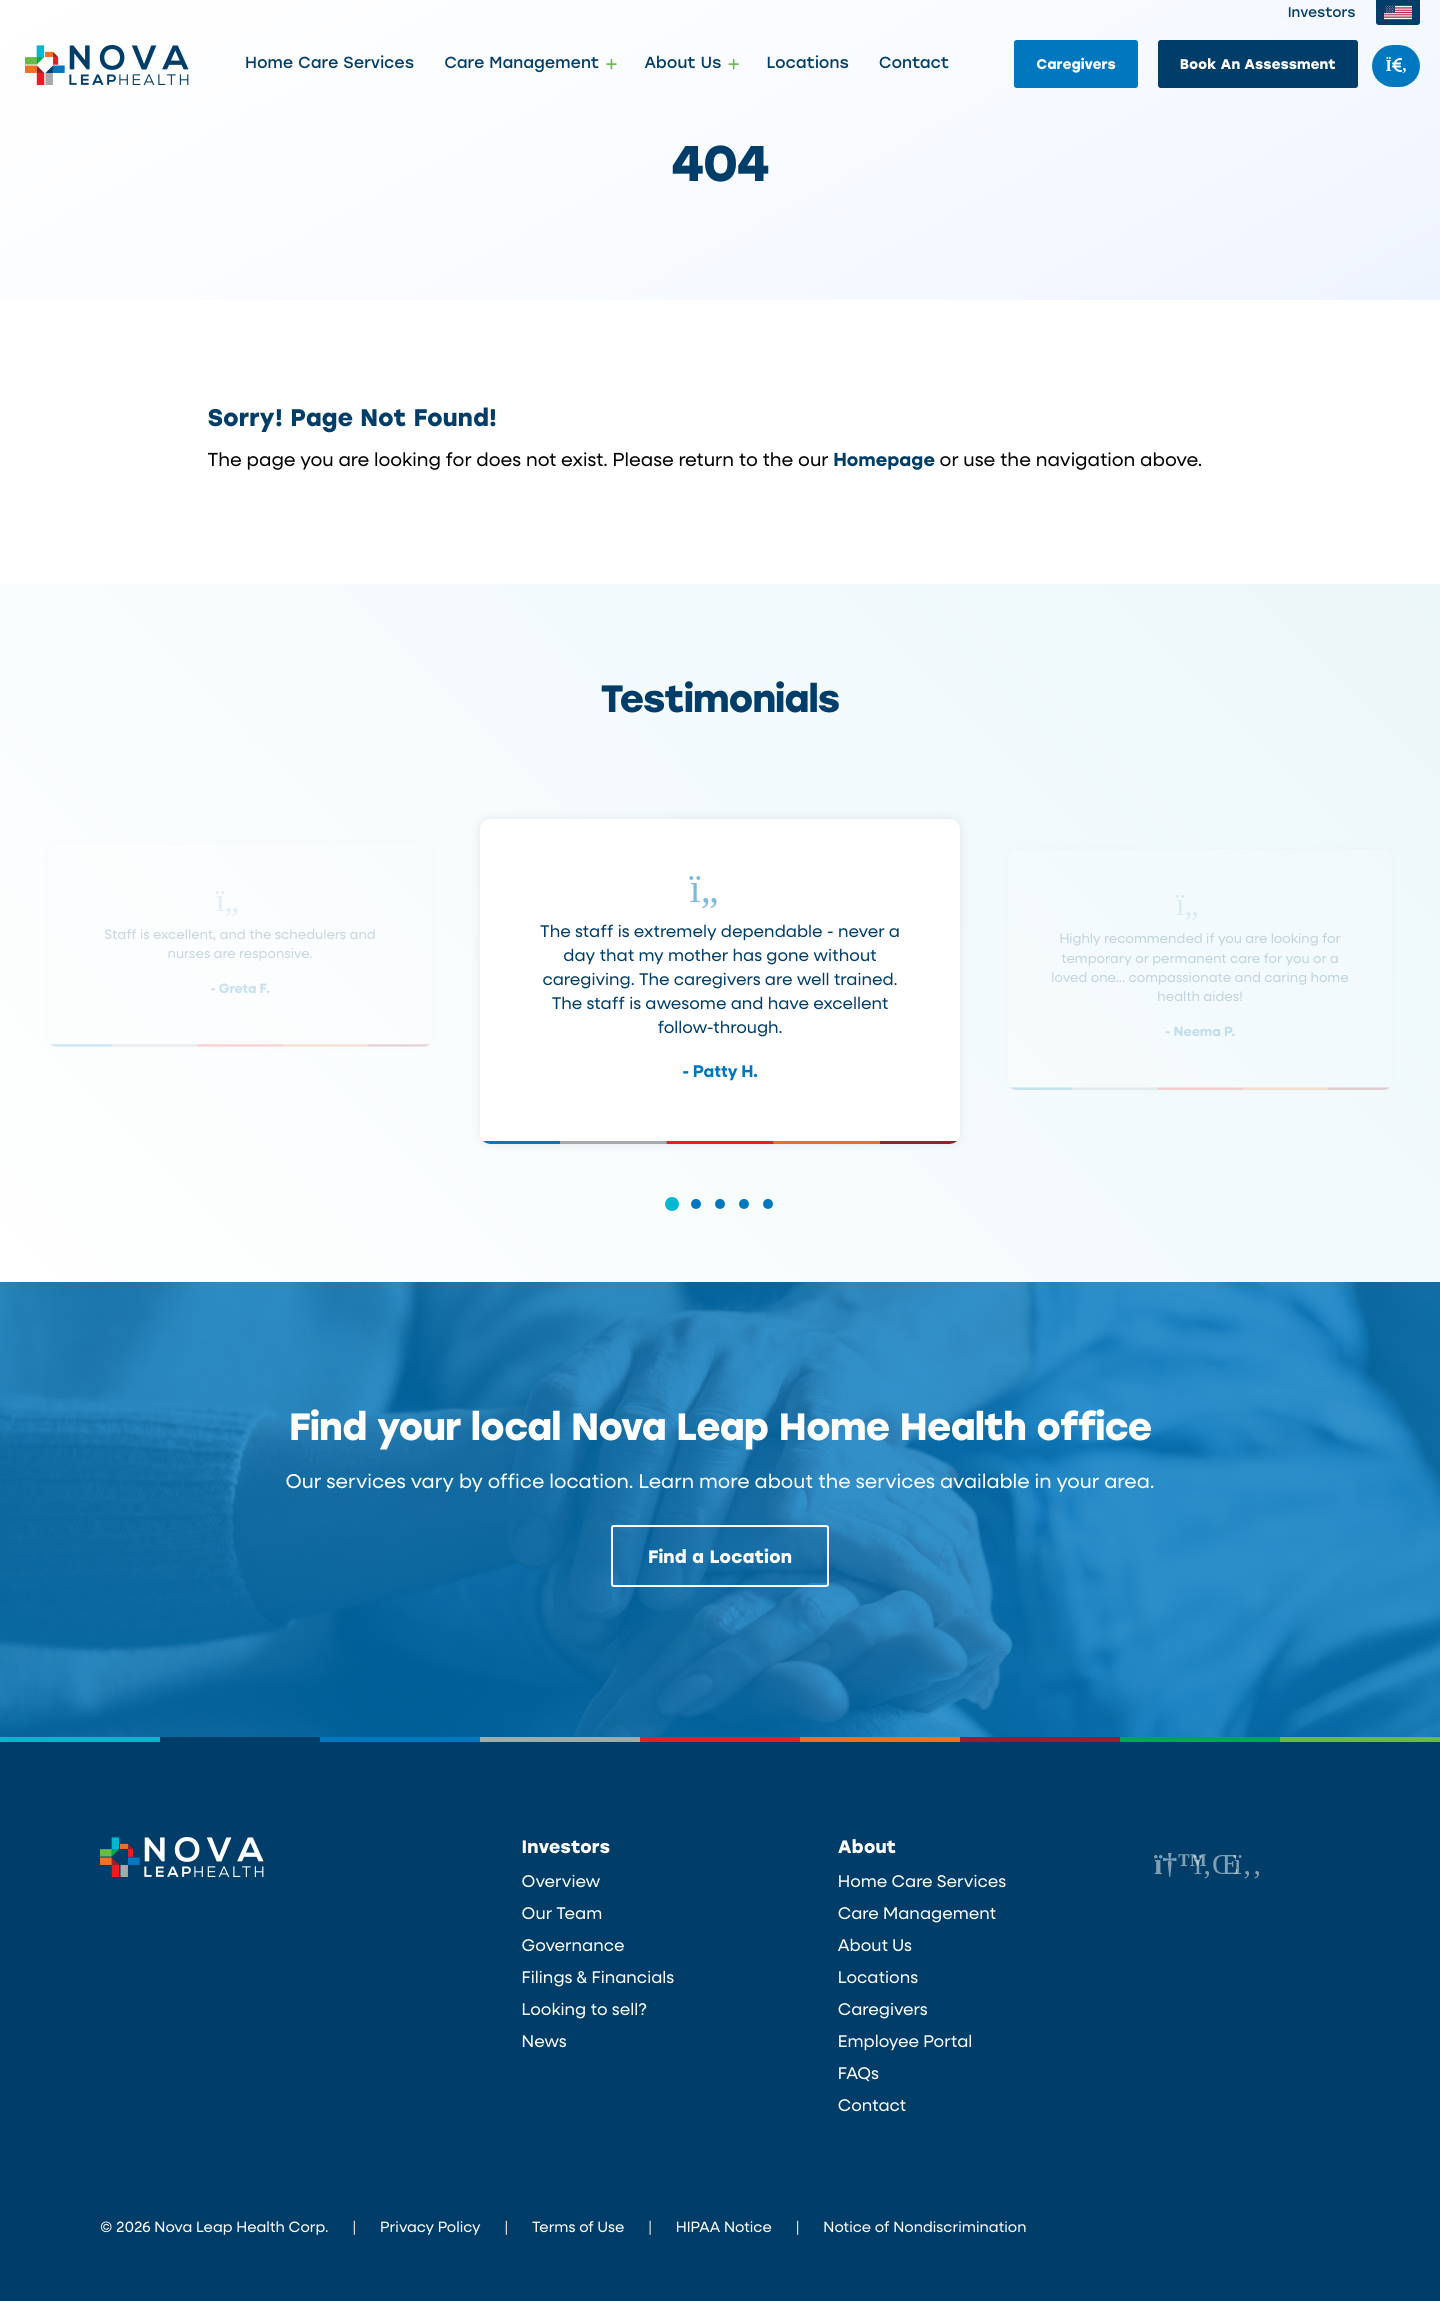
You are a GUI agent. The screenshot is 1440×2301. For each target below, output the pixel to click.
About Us (875, 1945)
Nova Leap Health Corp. (107, 65)
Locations (807, 63)
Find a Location (720, 1556)
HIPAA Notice (724, 2226)
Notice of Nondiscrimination (924, 2226)
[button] (672, 1217)
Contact (914, 63)
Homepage (884, 458)
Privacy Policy (430, 2226)
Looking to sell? (584, 2009)
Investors (1322, 11)
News (544, 2041)
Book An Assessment (1258, 63)
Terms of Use (578, 2226)
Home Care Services (329, 63)
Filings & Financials (598, 1977)
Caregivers (1076, 63)
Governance (573, 1945)
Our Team (562, 1913)
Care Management (917, 1913)
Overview (561, 1881)
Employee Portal (905, 2041)
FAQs (858, 2073)
